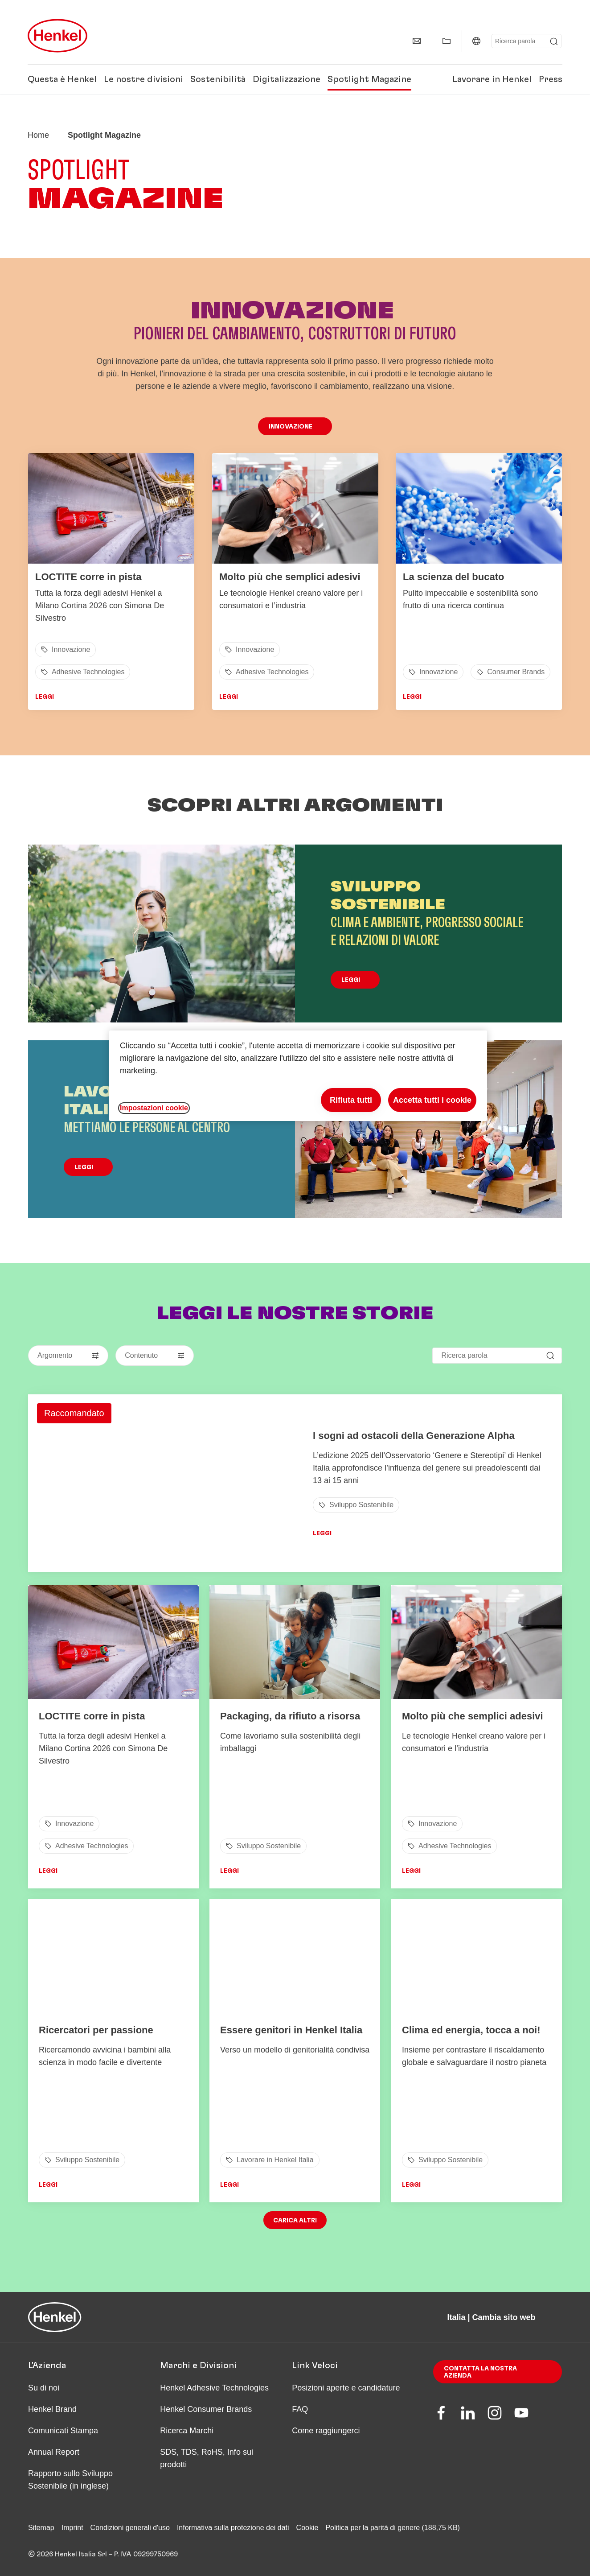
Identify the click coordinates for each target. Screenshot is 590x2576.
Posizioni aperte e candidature (346, 2387)
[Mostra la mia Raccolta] (446, 41)
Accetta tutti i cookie (432, 1100)
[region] (298, 1075)
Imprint (72, 2527)
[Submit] (554, 41)
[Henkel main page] (57, 36)
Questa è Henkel (62, 79)
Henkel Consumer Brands (206, 2409)
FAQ (300, 2409)
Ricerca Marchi (186, 2430)
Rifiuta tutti (351, 1100)
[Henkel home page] (38, 135)
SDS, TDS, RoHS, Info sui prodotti (206, 2458)
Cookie (307, 2527)
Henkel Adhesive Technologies (214, 2387)
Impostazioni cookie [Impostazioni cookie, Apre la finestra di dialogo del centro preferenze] (154, 1108)
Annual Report (53, 2452)
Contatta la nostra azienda (480, 2372)
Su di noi (43, 2387)
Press (550, 79)
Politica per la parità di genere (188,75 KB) (392, 2527)
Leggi (44, 697)
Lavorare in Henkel (492, 79)
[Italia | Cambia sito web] (476, 41)
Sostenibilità (218, 79)
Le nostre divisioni (143, 79)
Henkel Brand (52, 2409)
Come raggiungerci (326, 2430)
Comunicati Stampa (63, 2430)
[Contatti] (416, 41)
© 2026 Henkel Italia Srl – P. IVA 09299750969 (103, 2554)
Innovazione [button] (290, 427)
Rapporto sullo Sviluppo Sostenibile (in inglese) (70, 2479)
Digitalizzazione (286, 79)
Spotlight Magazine (369, 79)
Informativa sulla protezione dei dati (233, 2527)
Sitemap (41, 2527)
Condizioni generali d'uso (130, 2527)
